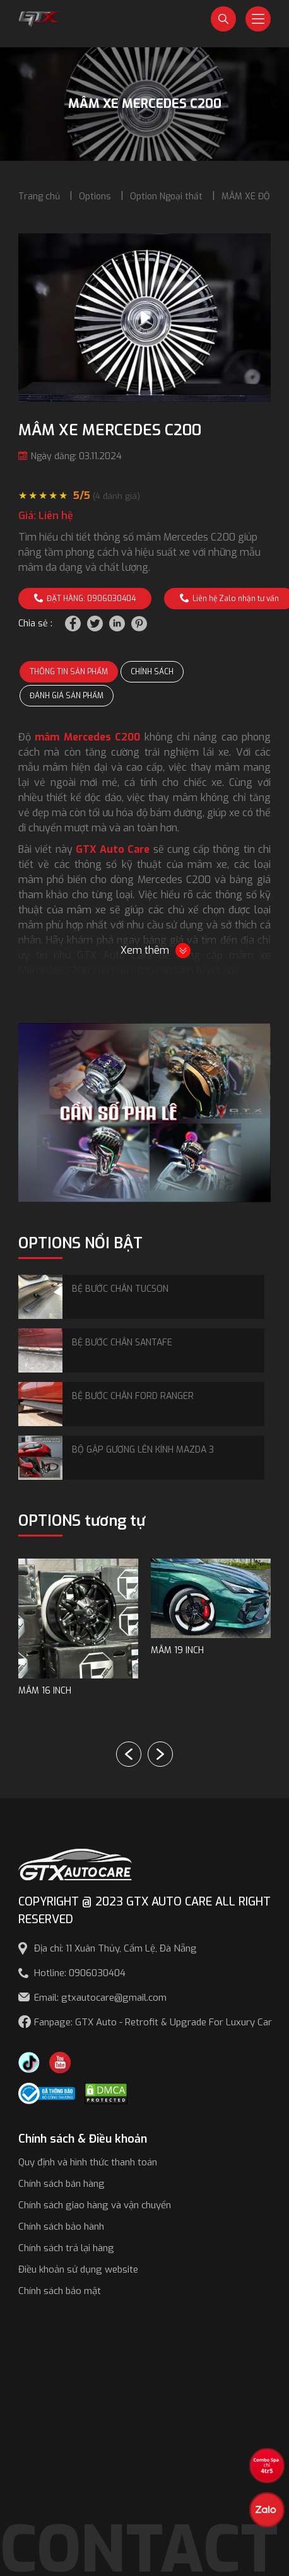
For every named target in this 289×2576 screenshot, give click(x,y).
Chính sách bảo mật (59, 2291)
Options (95, 196)
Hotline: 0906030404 (80, 1973)
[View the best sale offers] (267, 2465)
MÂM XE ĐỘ (245, 196)
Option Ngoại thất (166, 196)
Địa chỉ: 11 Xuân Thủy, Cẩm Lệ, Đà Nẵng (115, 1948)
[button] (160, 1754)
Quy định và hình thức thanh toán (87, 2162)
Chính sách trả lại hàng (66, 2248)
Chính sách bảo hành (61, 2226)
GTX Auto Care (113, 849)
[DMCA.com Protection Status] (106, 2092)
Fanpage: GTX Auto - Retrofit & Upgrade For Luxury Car (153, 2022)
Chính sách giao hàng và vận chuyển (94, 2205)
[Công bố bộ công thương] (46, 2092)
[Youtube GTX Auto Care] (60, 2061)
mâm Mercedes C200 (87, 737)
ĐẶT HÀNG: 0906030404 (85, 599)
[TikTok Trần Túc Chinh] (29, 2061)
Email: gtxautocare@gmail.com (100, 1997)
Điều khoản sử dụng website (78, 2269)
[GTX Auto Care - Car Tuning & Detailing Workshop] (40, 18)
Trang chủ (39, 196)
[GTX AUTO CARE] (75, 1863)
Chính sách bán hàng (61, 2183)
